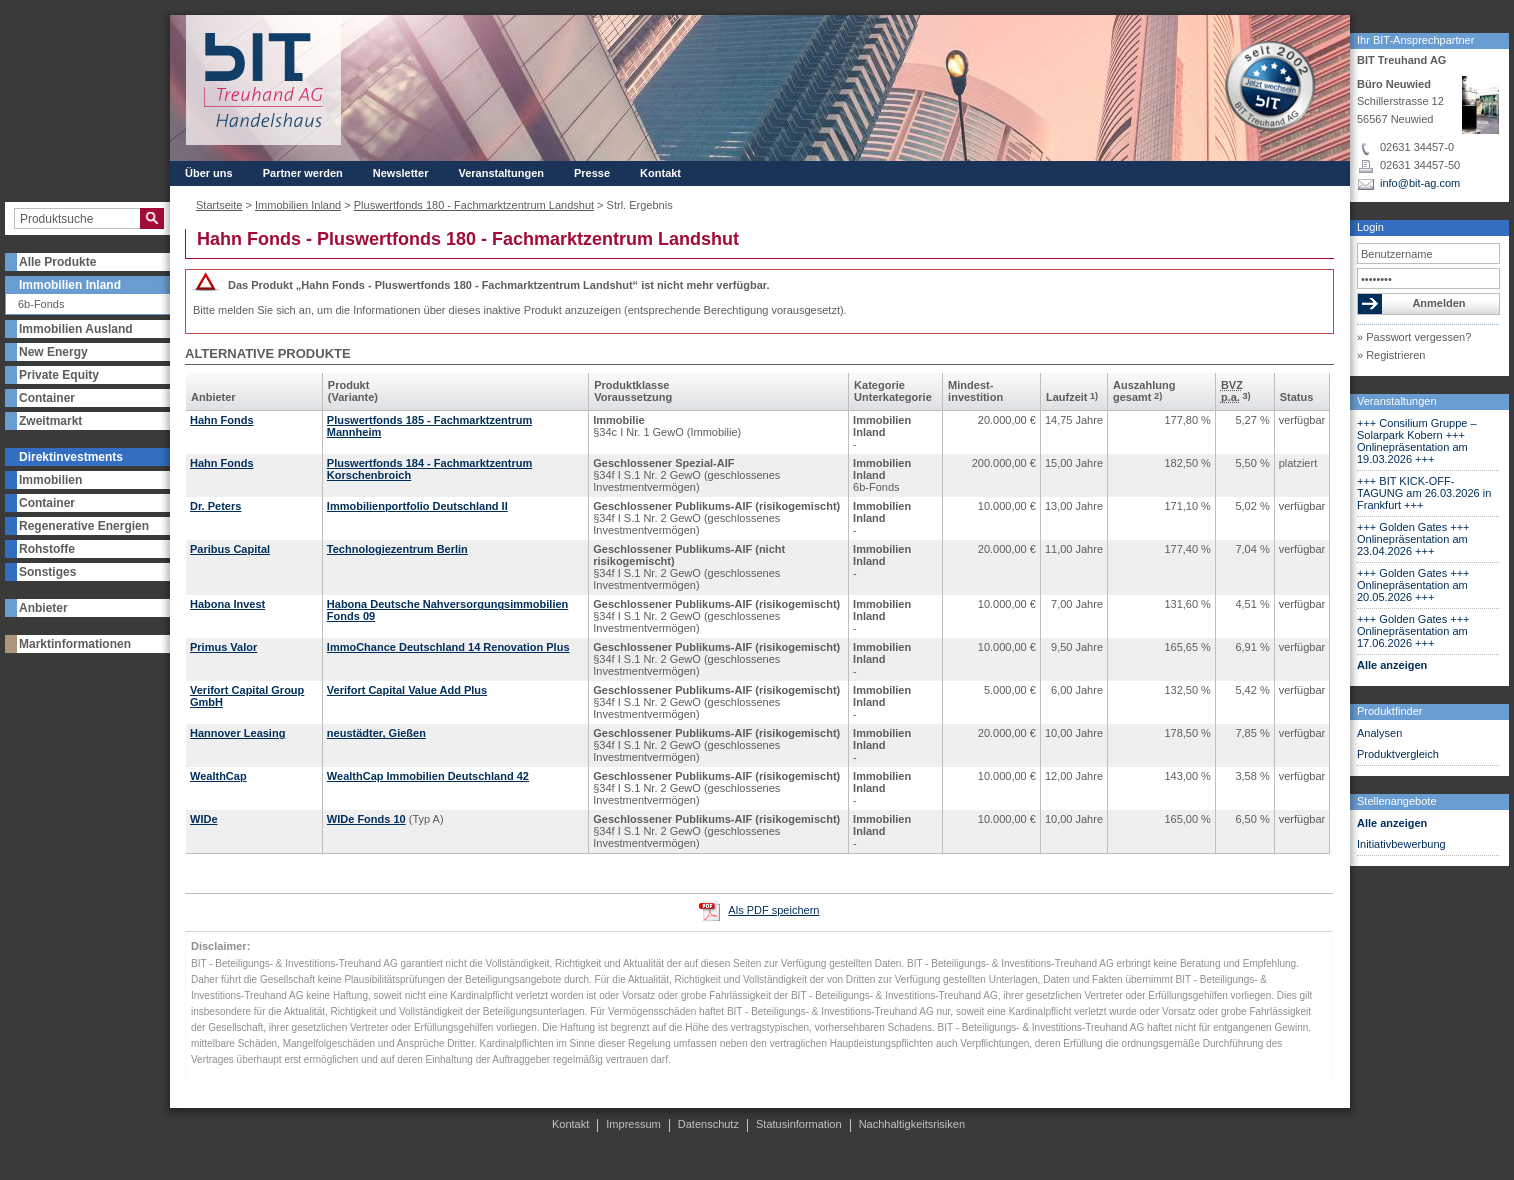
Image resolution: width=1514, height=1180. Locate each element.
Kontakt (660, 173)
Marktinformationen (75, 644)
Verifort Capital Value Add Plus (407, 690)
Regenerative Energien (84, 526)
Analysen (1379, 733)
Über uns (209, 173)
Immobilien (50, 480)
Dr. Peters (215, 506)
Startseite (219, 205)
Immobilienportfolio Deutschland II (417, 506)
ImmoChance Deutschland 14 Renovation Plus (448, 647)
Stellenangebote (1397, 801)
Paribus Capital (230, 549)
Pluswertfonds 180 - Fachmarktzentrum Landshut (474, 205)
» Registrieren (1391, 355)
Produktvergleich (1398, 754)
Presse (592, 173)
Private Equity (59, 375)
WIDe (204, 819)
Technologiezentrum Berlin (397, 549)
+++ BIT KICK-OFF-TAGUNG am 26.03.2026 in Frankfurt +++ (1424, 493)
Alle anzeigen (1392, 665)
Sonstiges (47, 572)
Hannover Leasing (237, 733)
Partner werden (303, 173)
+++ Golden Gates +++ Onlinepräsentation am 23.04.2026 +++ (1413, 539)
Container (47, 398)
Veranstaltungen (1397, 401)
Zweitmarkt (50, 421)
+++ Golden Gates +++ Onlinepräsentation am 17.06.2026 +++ (1413, 631)
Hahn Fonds (222, 420)
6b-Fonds (41, 304)
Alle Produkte (57, 262)
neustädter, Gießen (376, 733)
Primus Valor (223, 647)
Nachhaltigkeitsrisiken (912, 1124)
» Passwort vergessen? (1414, 337)
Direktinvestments (71, 457)
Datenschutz (708, 1124)
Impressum (633, 1124)
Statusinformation (799, 1124)
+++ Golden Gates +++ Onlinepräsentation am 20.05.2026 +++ (1413, 585)
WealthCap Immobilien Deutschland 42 (428, 776)
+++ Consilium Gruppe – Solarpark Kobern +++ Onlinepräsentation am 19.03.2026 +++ (1417, 441)
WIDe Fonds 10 (366, 819)
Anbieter (43, 608)
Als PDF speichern (773, 910)
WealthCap (218, 776)
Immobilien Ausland (76, 329)
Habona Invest (227, 604)
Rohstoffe (47, 549)
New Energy (53, 352)
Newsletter (401, 173)
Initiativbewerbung (1401, 844)
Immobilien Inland (70, 285)
